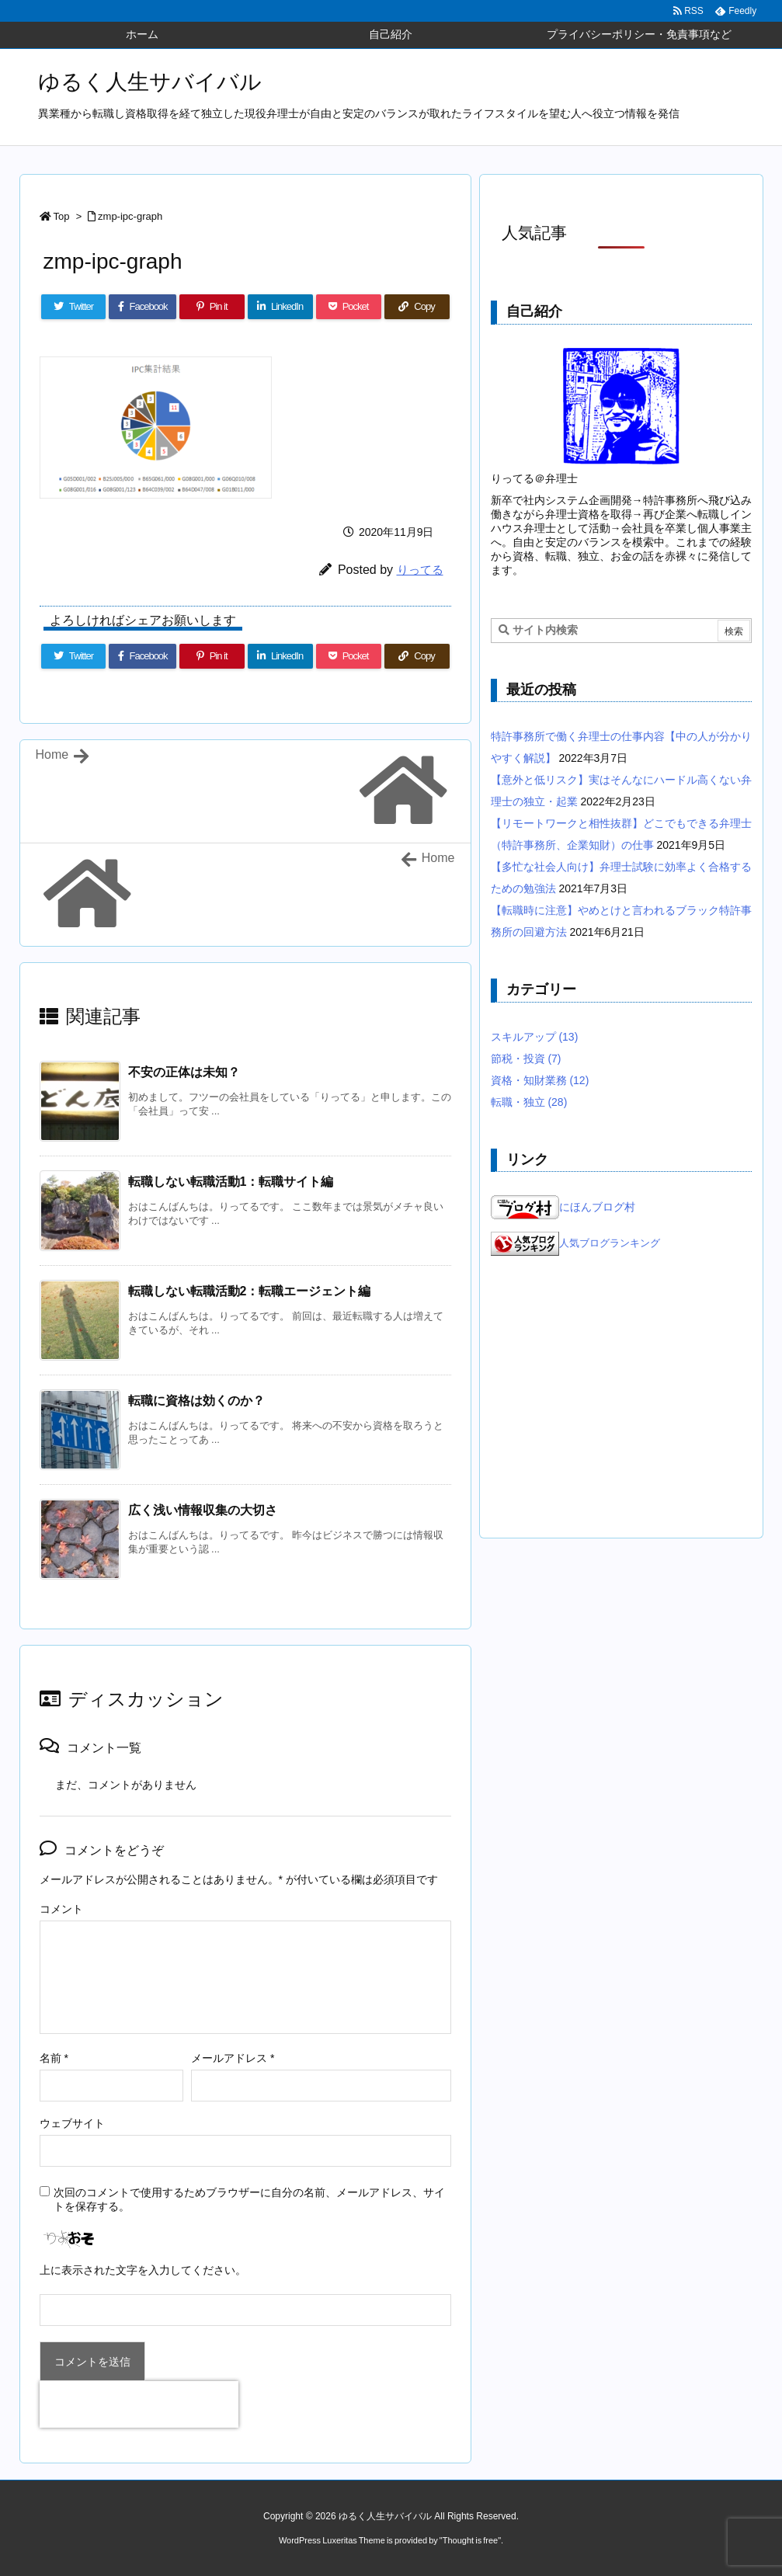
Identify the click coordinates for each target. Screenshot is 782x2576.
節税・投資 (526, 1058)
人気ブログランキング (609, 1244)
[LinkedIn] (280, 306)
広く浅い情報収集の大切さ (202, 1510)
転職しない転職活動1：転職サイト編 (231, 1181)
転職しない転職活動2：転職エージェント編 (249, 1291)
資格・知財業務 (540, 1080)
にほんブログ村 (563, 1207)
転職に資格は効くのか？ (196, 1400)
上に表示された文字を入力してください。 (143, 2270)
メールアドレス (232, 2058)
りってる (420, 569)
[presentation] (139, 2404)
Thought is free (470, 2540)
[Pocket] (348, 306)
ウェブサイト (72, 2123)
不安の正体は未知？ (184, 1072)
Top (62, 216)
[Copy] (417, 306)
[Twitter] (73, 306)
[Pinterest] (212, 306)
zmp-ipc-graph (130, 216)
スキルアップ (535, 1037)
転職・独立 (529, 1102)
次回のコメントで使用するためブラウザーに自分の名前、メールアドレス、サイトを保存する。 (249, 2199)
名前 (54, 2058)
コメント (61, 1909)
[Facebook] (142, 306)
